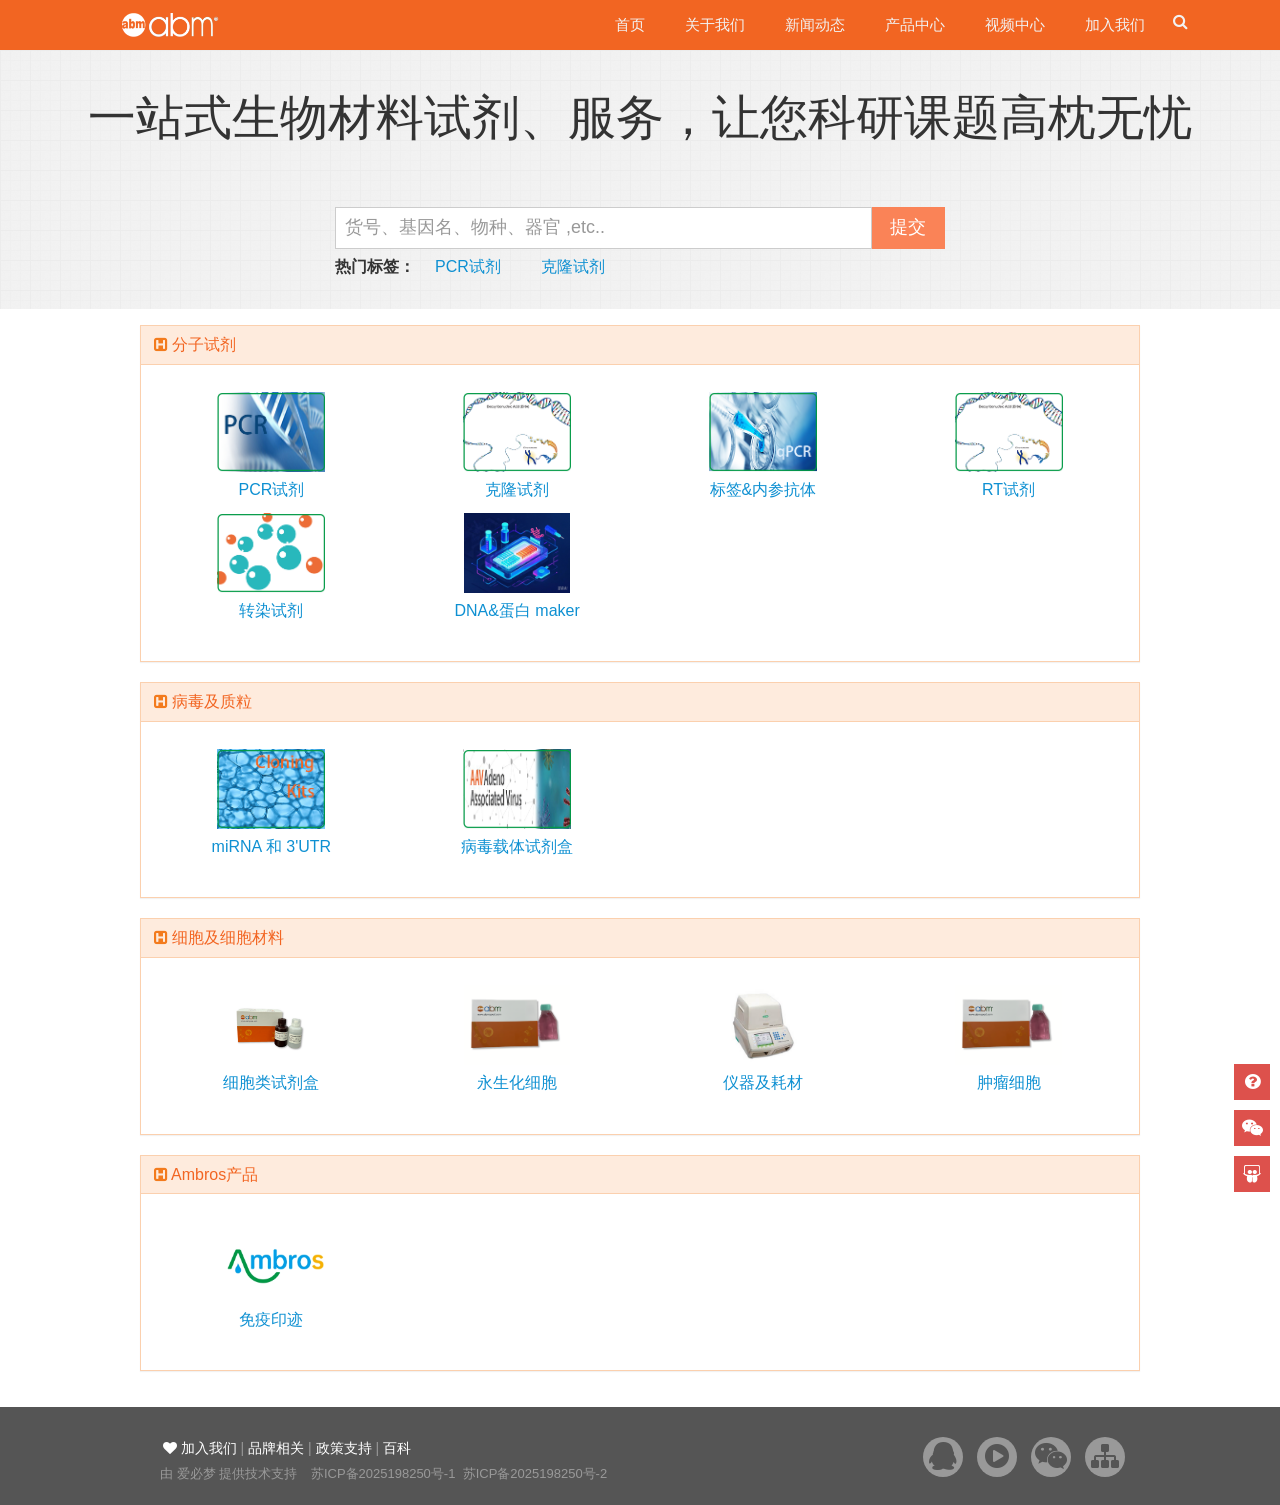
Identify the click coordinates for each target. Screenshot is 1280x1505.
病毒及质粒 (212, 701)
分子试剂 (204, 344)
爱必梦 (196, 1473)
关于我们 (715, 24)
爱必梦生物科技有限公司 (197, 25)
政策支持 (344, 1448)
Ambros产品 (214, 1174)
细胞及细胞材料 (228, 937)
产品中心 (915, 24)
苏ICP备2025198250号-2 (535, 1473)
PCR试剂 (468, 266)
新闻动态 (815, 24)
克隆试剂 (573, 266)
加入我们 (1115, 24)
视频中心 (1015, 24)
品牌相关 (276, 1448)
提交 (908, 227)
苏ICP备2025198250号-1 (383, 1473)
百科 (397, 1448)
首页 (630, 24)
